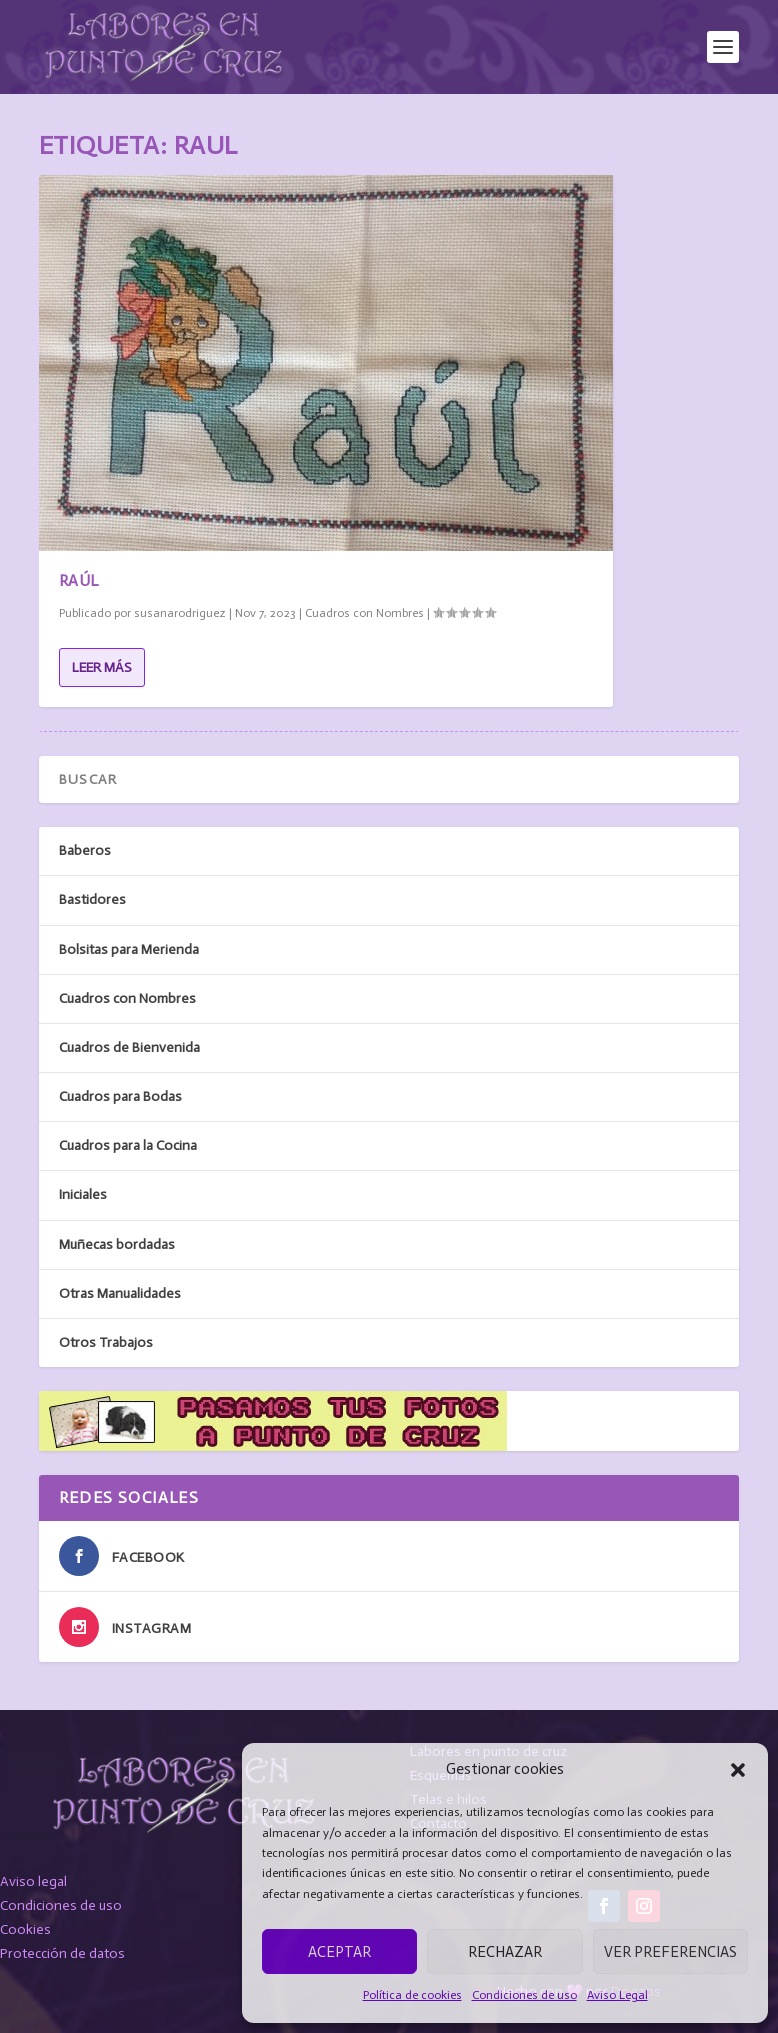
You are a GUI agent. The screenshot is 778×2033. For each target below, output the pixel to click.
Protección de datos (62, 1953)
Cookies (25, 1929)
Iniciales (83, 1194)
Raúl (79, 580)
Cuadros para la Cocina (128, 1145)
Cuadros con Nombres (364, 613)
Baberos (85, 850)
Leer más (102, 667)
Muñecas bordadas (117, 1244)
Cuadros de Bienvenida (129, 1047)
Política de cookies (412, 1995)
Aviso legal (33, 1881)
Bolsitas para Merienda (129, 949)
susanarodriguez (180, 613)
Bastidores (92, 899)
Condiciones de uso (524, 1995)
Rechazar (505, 1952)
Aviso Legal (617, 1995)
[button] (738, 1770)
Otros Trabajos (106, 1342)
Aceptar (339, 1952)
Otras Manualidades (120, 1293)
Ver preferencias (670, 1952)
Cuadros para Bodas (120, 1096)
